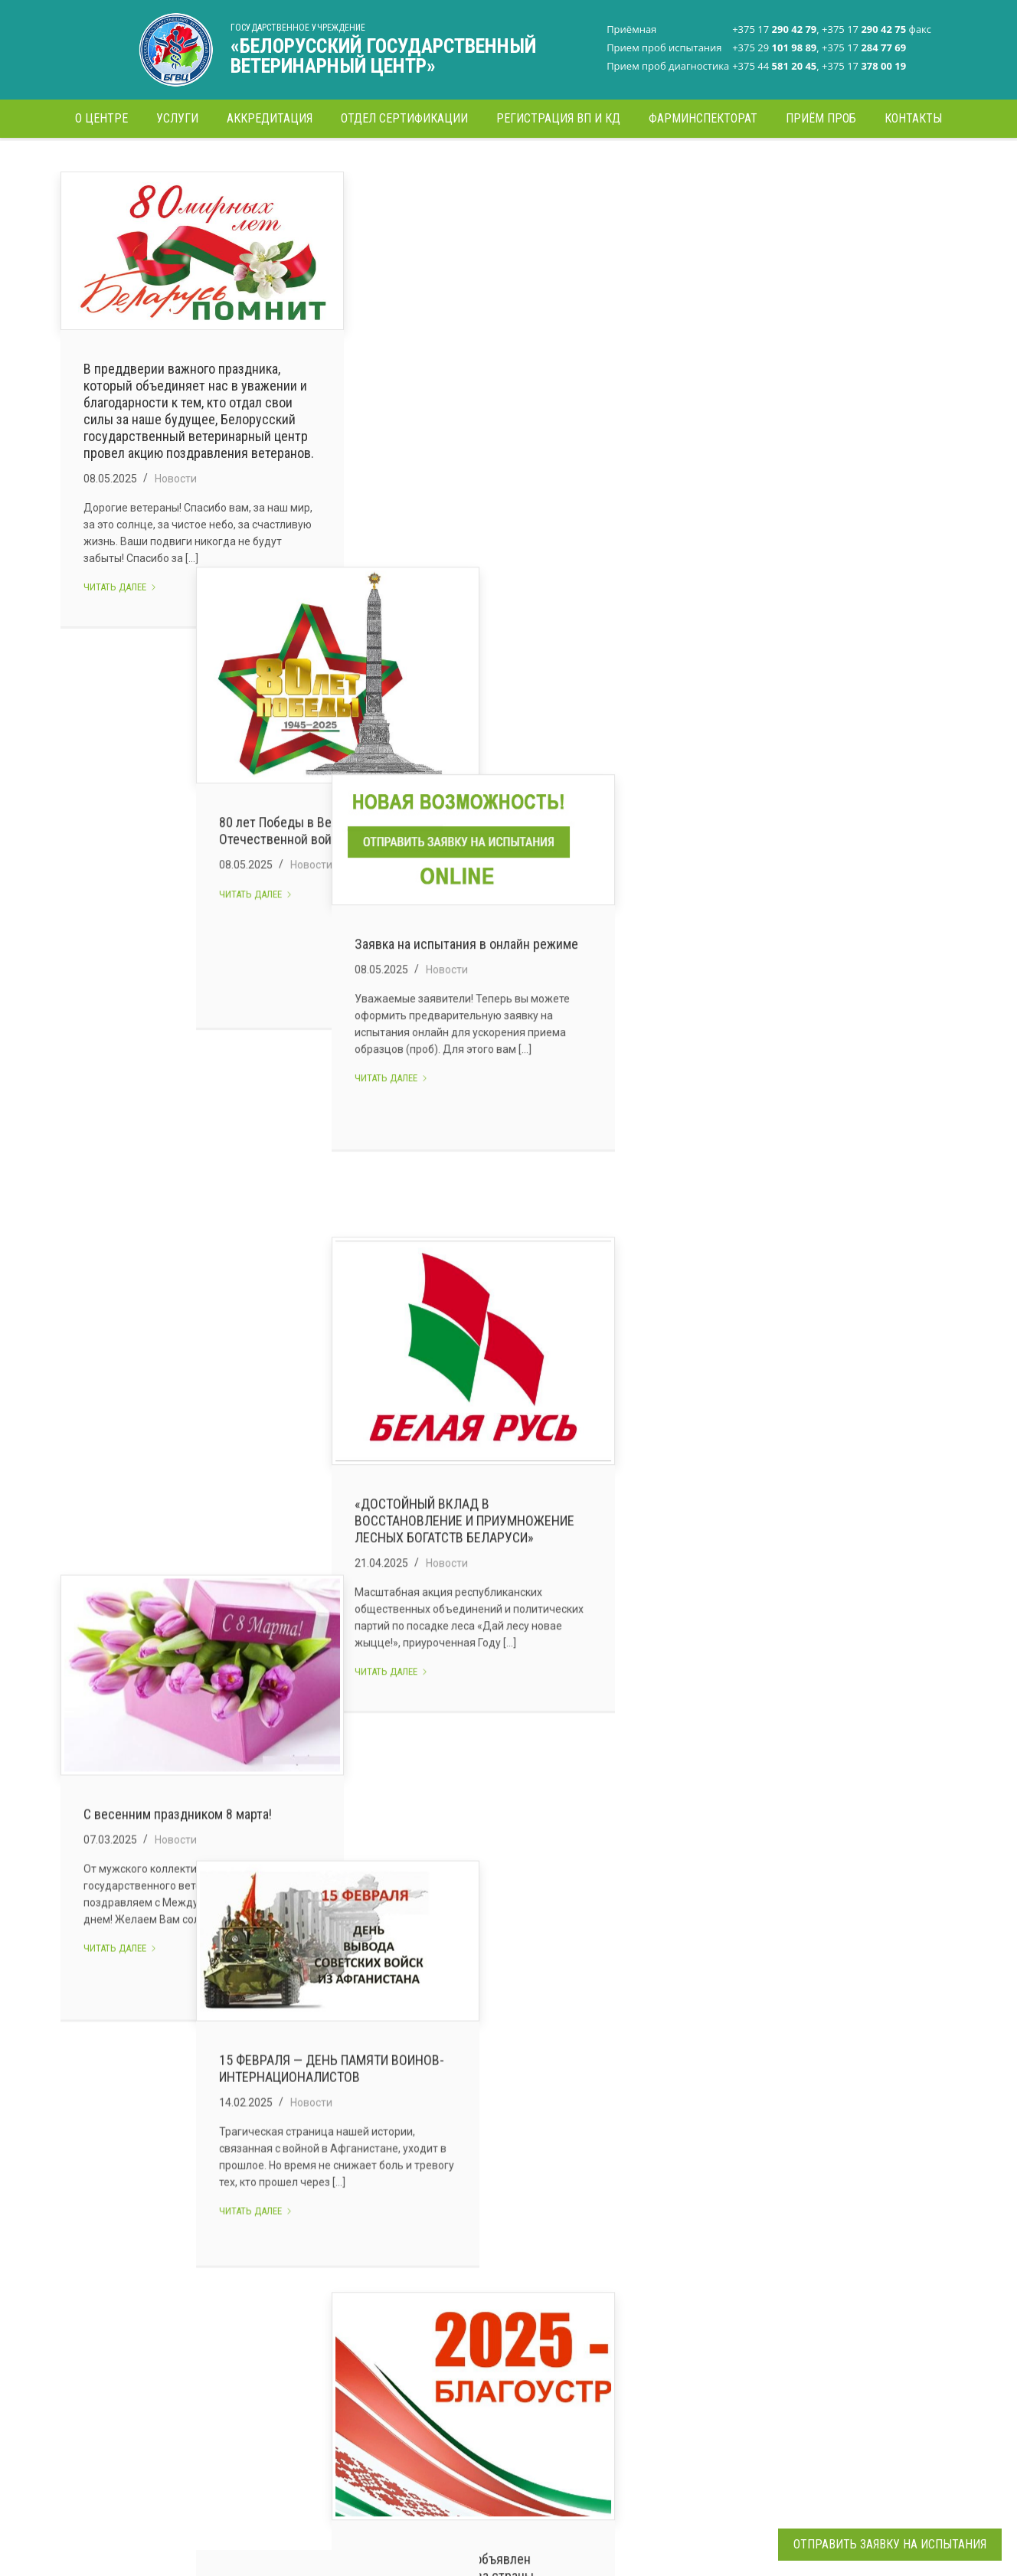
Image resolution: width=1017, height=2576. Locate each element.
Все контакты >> (637, 2479)
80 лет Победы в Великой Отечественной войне (463, 481)
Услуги (264, 2342)
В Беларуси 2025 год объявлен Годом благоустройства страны (785, 1389)
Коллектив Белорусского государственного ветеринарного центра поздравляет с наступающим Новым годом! (507, 1859)
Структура (273, 2316)
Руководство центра (299, 2289)
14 (598, 2137)
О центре (270, 2263)
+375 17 (642, 2289)
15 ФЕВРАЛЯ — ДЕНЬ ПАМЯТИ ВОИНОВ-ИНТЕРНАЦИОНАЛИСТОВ (502, 910)
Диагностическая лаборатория (466, 2346)
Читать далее (120, 633)
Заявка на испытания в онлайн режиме (808, 387)
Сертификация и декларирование (289, 2375)
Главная (780, 164)
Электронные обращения (311, 2433)
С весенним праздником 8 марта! (177, 935)
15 (638, 2137)
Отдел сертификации (474, 2378)
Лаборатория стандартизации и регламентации (467, 2275)
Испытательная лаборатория (495, 2313)
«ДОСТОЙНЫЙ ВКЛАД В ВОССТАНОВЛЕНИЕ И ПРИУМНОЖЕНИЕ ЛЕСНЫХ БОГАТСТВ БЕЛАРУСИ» (806, 900)
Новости (176, 524)
